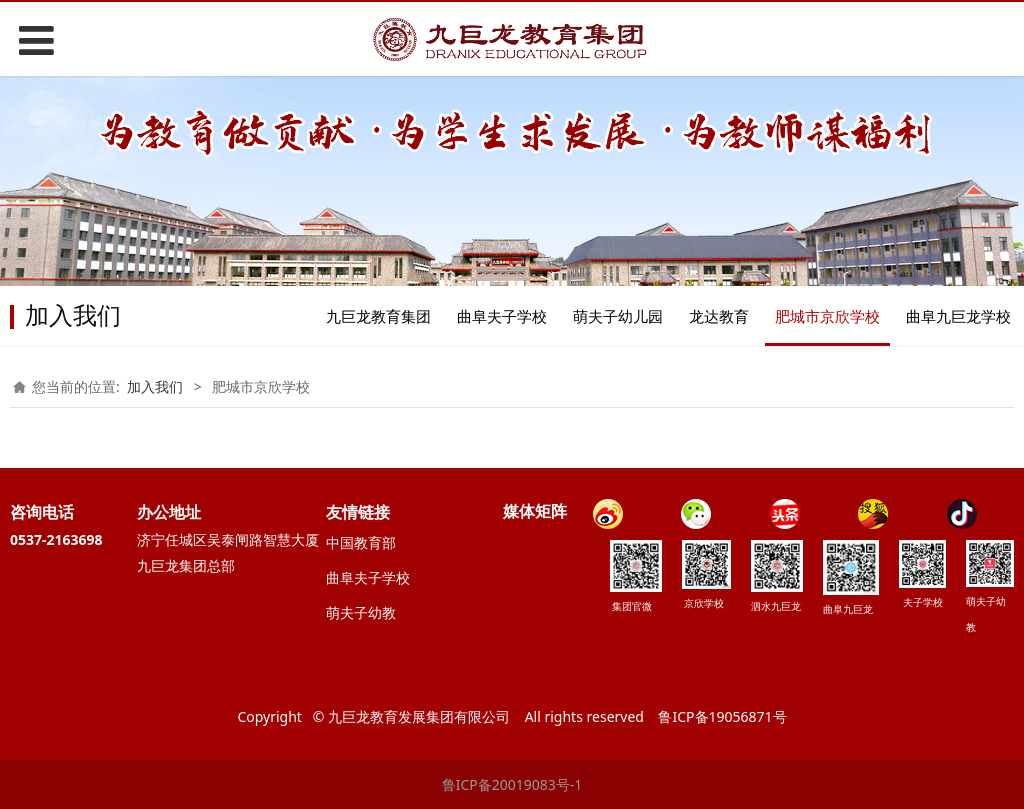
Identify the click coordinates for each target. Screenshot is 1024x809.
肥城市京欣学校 (827, 316)
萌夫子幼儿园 (618, 316)
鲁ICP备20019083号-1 (512, 784)
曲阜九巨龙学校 (958, 316)
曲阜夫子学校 (502, 316)
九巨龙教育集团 (378, 316)
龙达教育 (719, 316)
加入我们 (155, 386)
